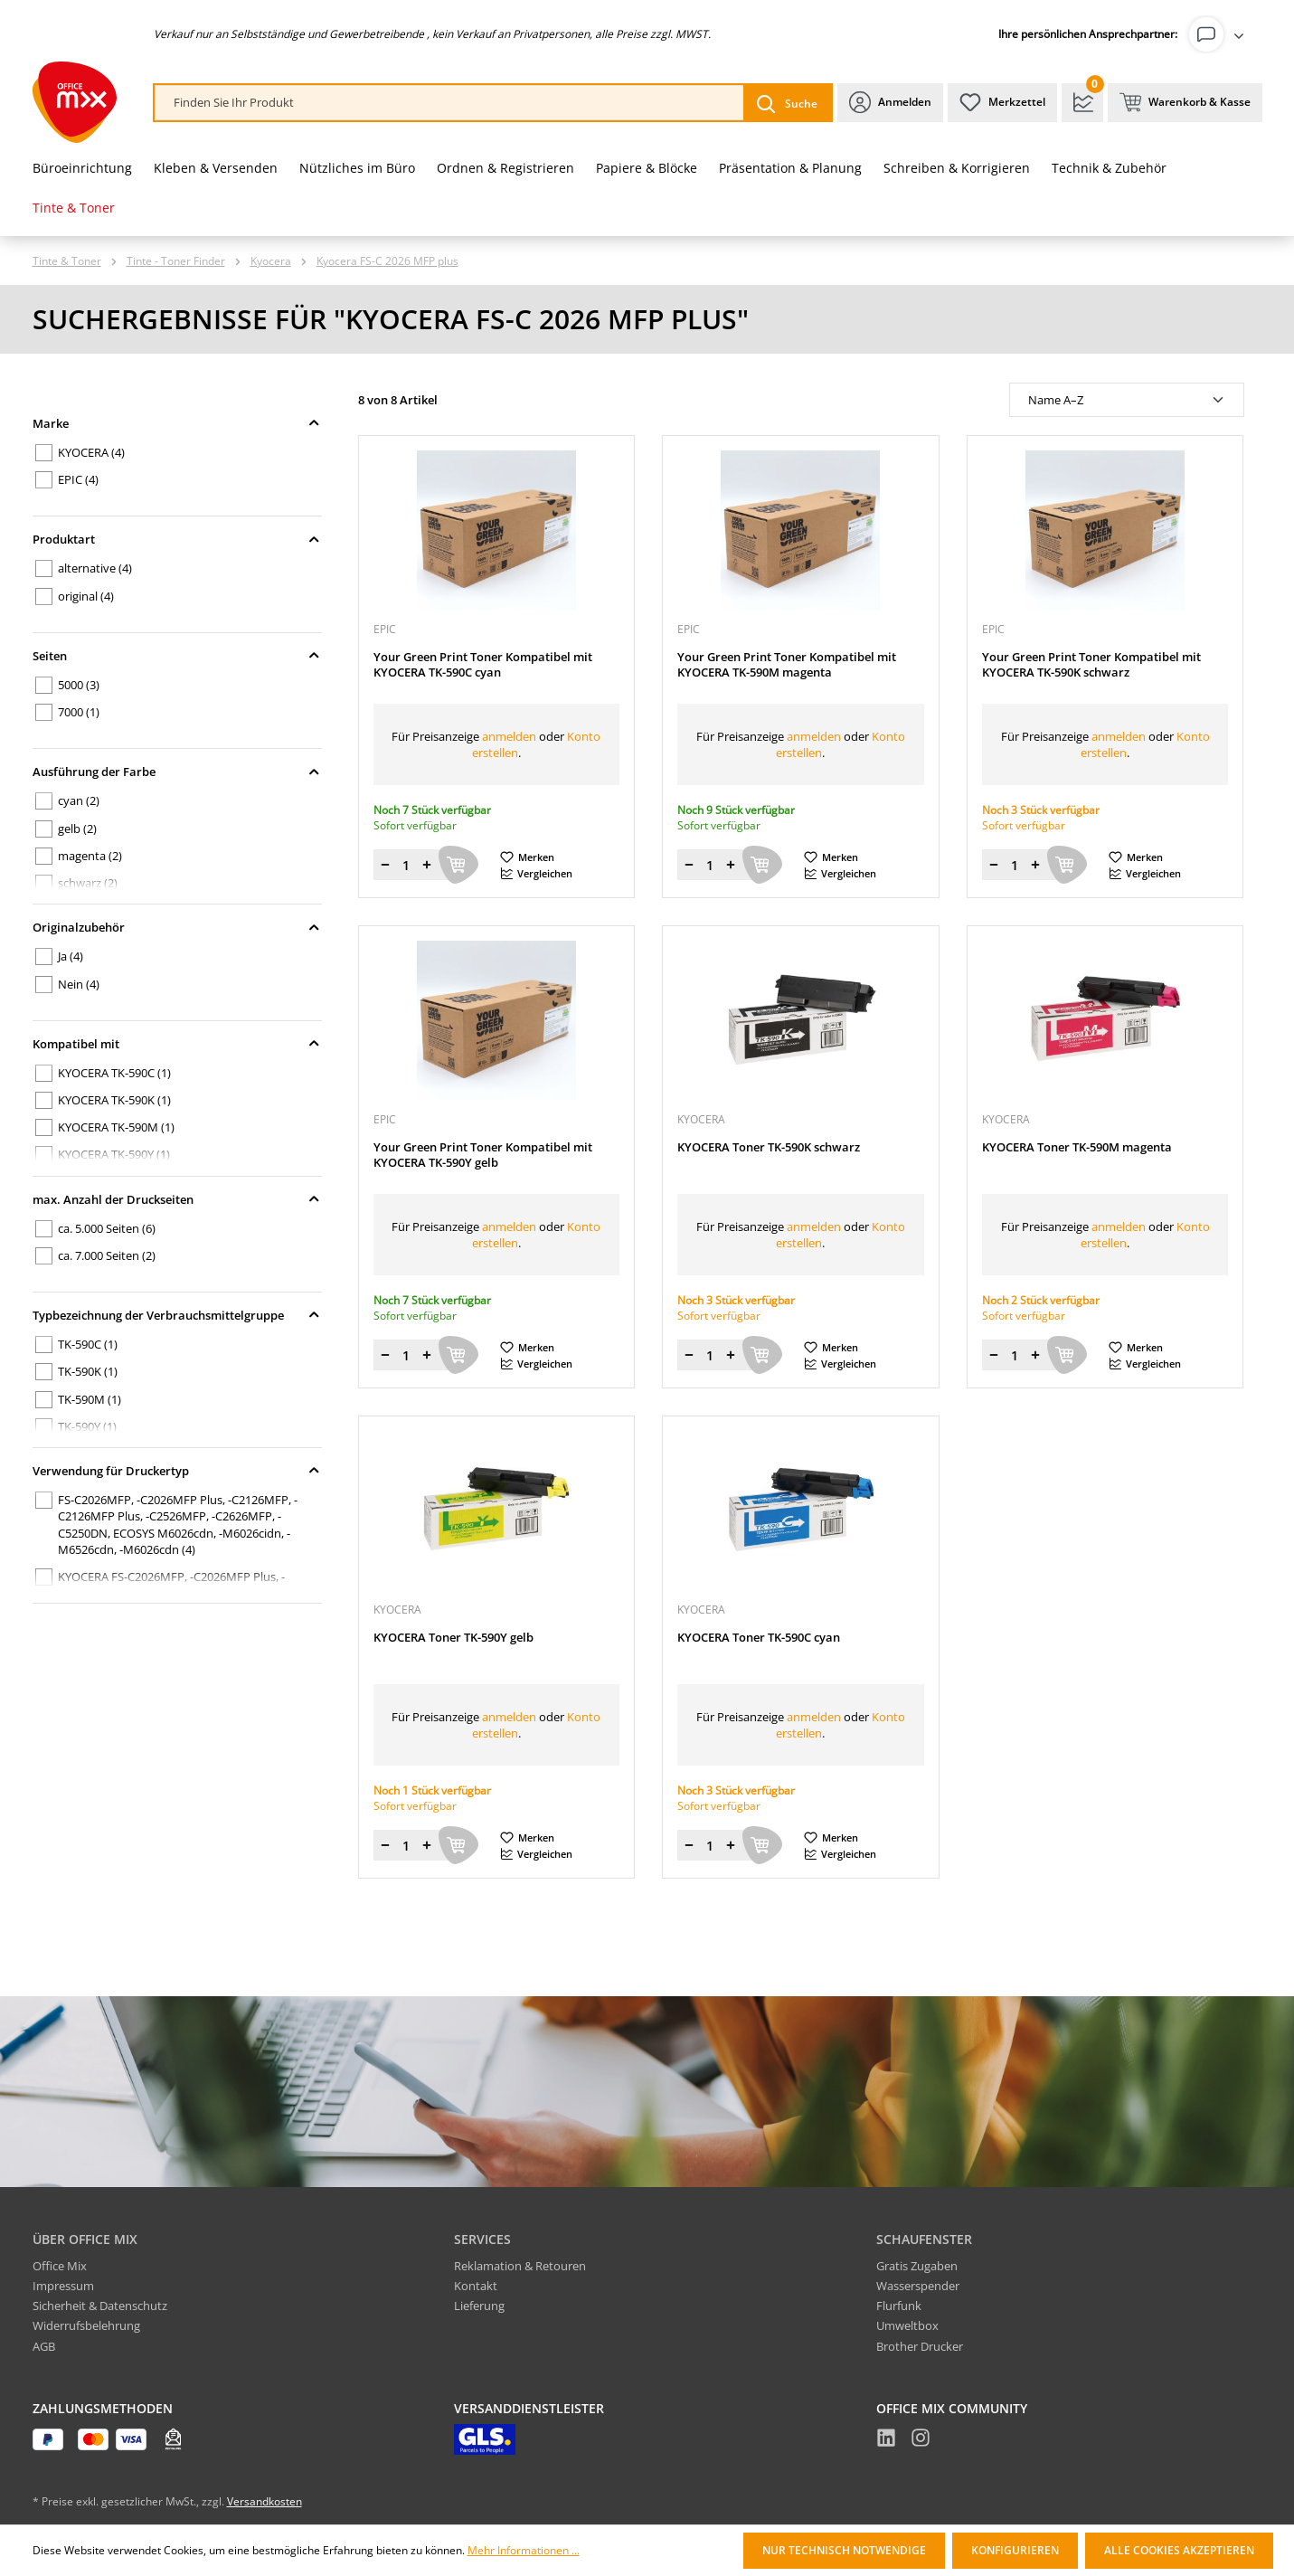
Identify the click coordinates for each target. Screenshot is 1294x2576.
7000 (78, 712)
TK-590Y (87, 1426)
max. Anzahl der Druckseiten (177, 1199)
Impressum (63, 2286)
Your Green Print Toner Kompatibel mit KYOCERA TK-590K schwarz (1091, 664)
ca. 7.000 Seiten (107, 1255)
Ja (70, 956)
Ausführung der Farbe (177, 771)
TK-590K (88, 1371)
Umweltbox (907, 2325)
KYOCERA (91, 452)
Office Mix (60, 2266)
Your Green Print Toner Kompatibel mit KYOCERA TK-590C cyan (482, 664)
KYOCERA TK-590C (114, 1073)
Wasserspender (917, 2286)
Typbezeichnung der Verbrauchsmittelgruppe (177, 1315)
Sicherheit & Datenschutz (100, 2305)
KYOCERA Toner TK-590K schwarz (768, 1147)
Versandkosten (264, 2501)
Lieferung (479, 2305)
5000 (78, 685)
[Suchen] (787, 102)
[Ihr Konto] (1219, 34)
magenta (90, 856)
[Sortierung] (1126, 400)
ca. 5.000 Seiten (107, 1228)
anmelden (509, 736)
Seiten (177, 656)
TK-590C (88, 1344)
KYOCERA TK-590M (116, 1127)
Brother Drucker (919, 2346)
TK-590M (89, 1399)
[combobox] (449, 102)
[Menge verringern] (385, 864)
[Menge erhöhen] (427, 864)
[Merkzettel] (1002, 102)
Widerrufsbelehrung (86, 2325)
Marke (177, 423)
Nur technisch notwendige (844, 2550)
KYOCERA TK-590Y (114, 1154)
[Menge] (406, 864)
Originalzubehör (177, 927)
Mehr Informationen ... (524, 2550)
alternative (95, 568)
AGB (44, 2346)
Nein (78, 984)
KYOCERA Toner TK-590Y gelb (453, 1637)
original (86, 596)
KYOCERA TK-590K (114, 1100)
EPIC (78, 479)
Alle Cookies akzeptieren (1179, 2550)
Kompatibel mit (177, 1044)
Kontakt (475, 2286)
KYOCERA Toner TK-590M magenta (1077, 1147)
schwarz (88, 883)
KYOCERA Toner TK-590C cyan (758, 1637)
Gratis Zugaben (917, 2266)
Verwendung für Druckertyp (177, 1471)
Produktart (177, 539)
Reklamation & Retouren (520, 2266)
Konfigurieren (1015, 2550)
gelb (77, 828)
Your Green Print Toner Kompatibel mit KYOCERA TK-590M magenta (786, 664)
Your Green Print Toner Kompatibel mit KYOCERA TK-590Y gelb (482, 1155)
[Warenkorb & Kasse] (1185, 102)
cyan (78, 800)
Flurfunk (898, 2305)
